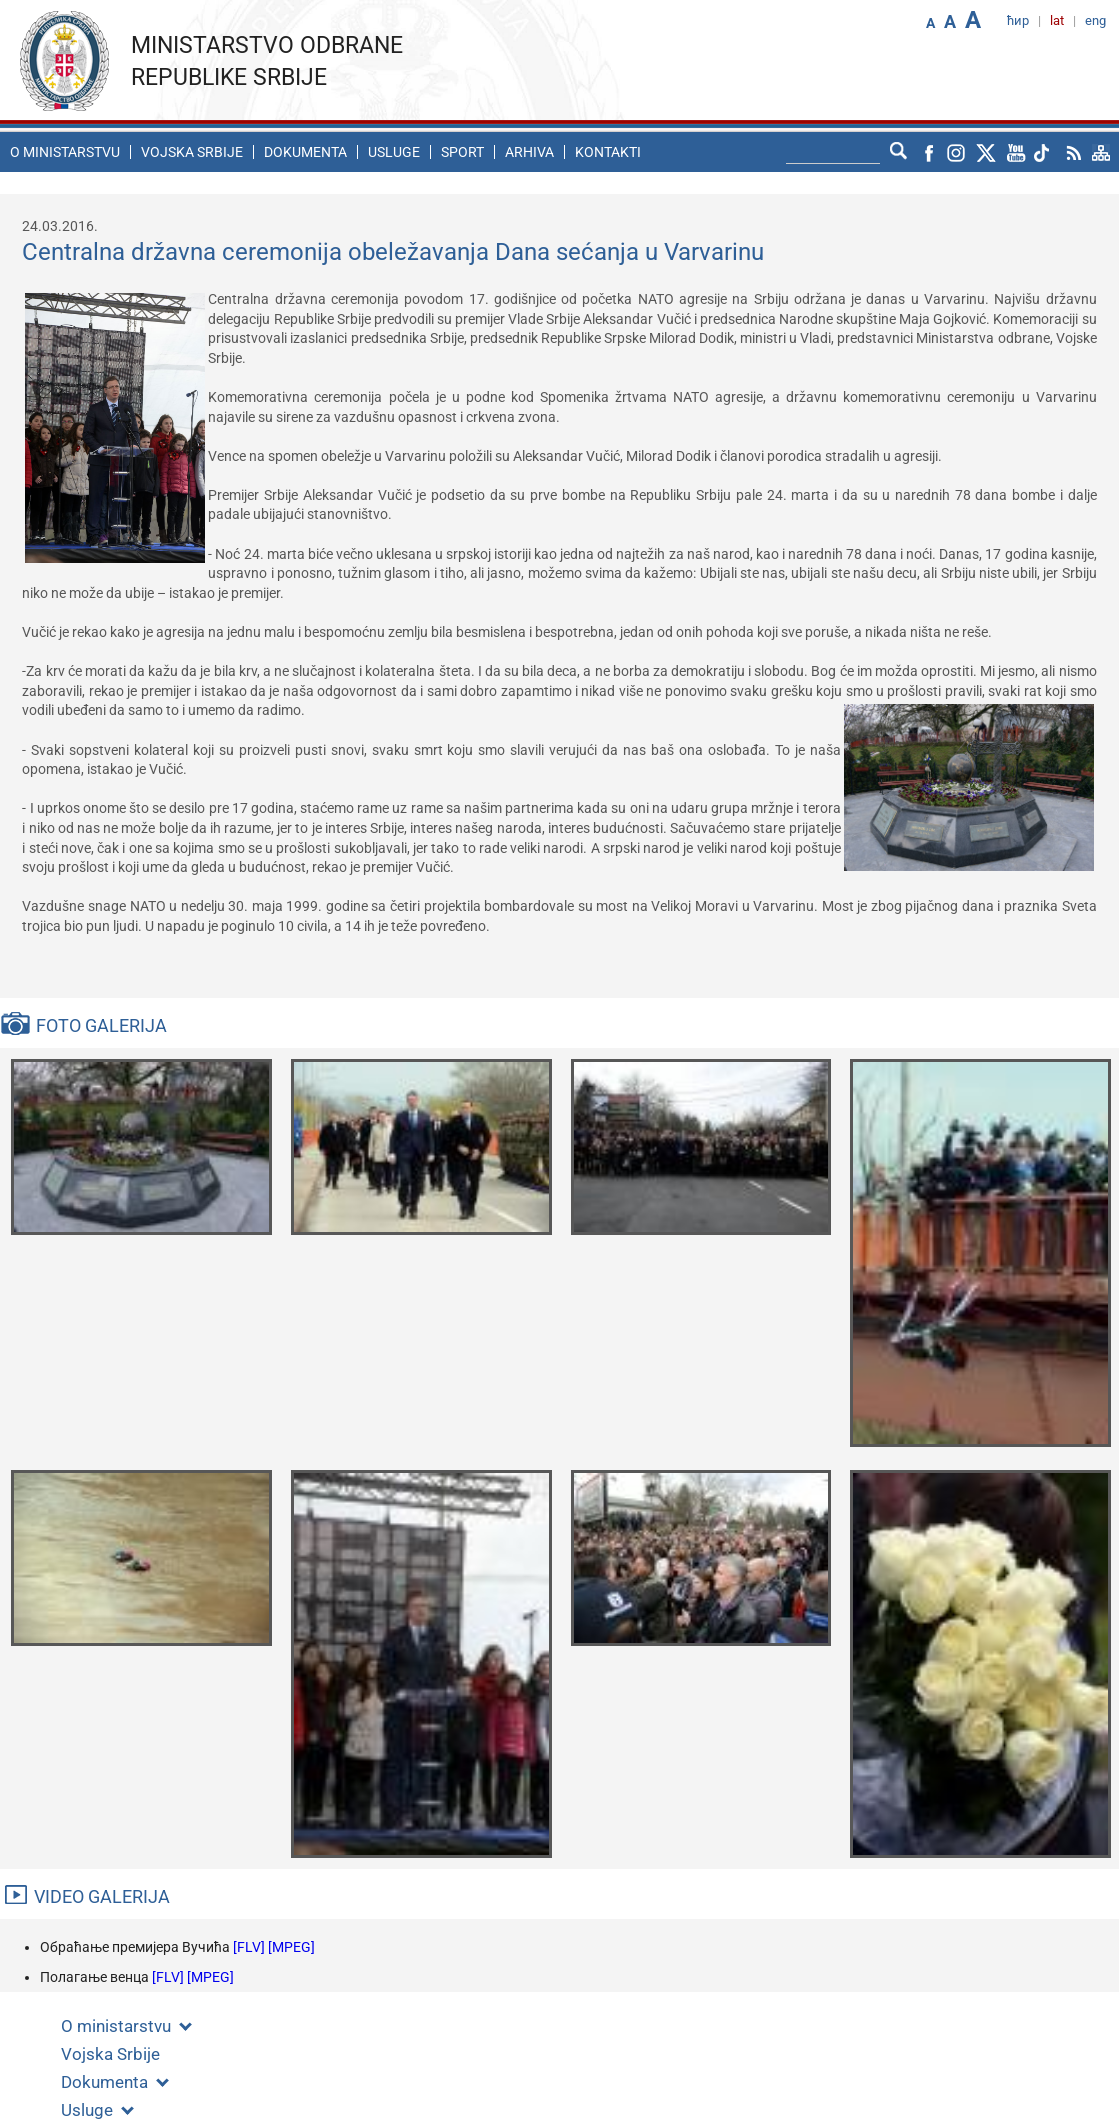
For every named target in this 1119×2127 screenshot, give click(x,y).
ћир (1018, 20)
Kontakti (608, 152)
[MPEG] (291, 1947)
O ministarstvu (65, 152)
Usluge (394, 152)
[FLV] (250, 1947)
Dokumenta (305, 152)
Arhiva (529, 152)
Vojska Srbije (192, 152)
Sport (462, 152)
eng (1095, 20)
